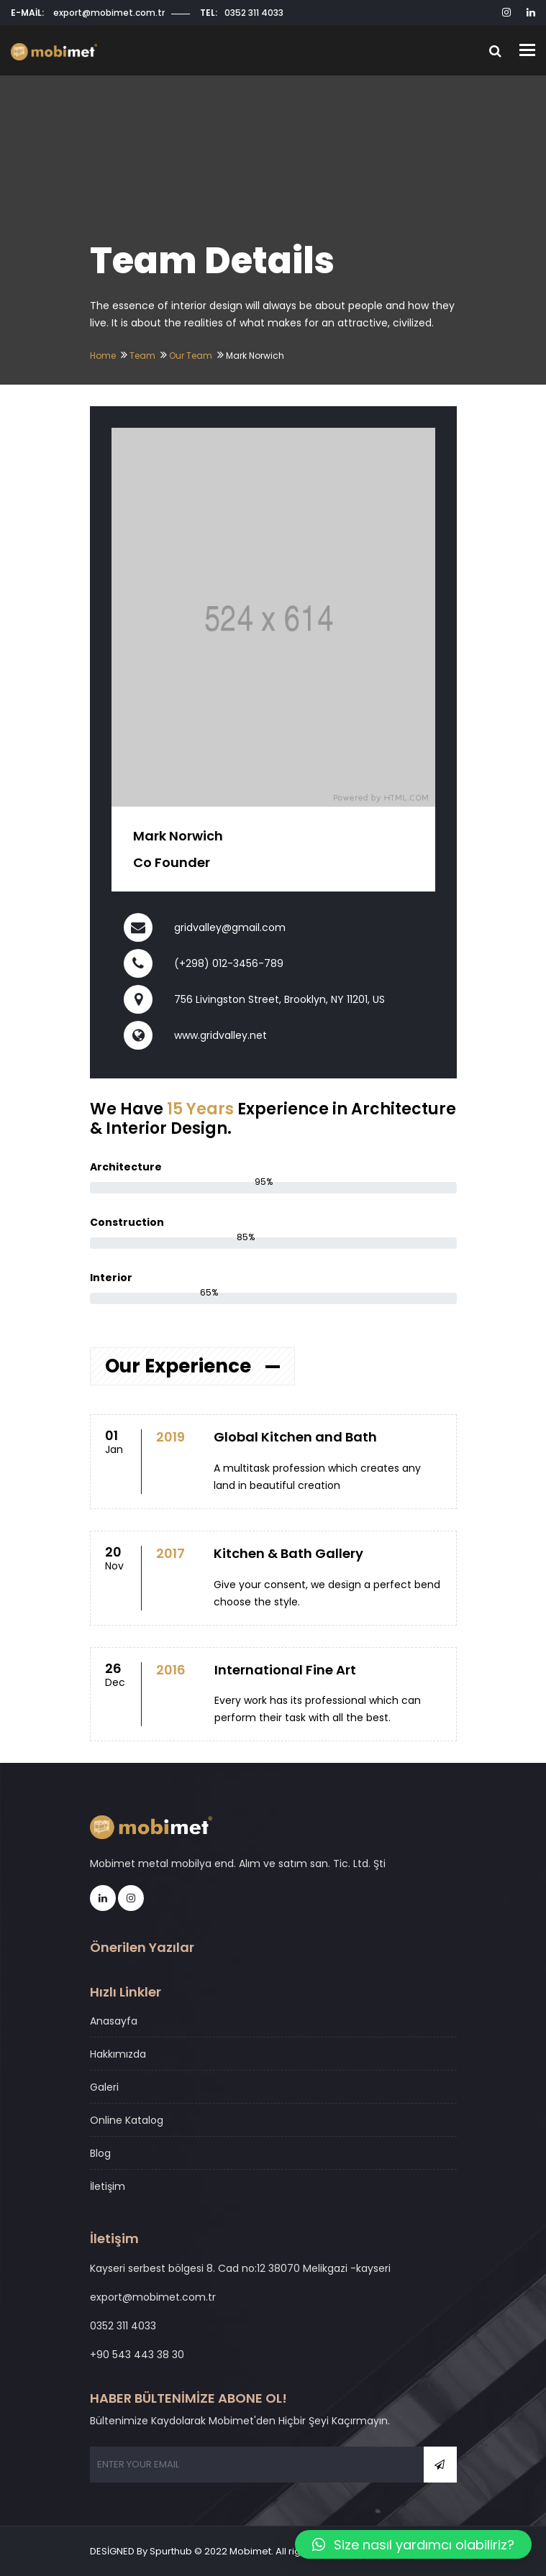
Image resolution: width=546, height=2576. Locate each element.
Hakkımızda (118, 2054)
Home (103, 355)
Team (142, 355)
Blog (100, 2153)
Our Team (190, 355)
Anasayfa (113, 2021)
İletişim (107, 2186)
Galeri (104, 2087)
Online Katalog (126, 2120)
